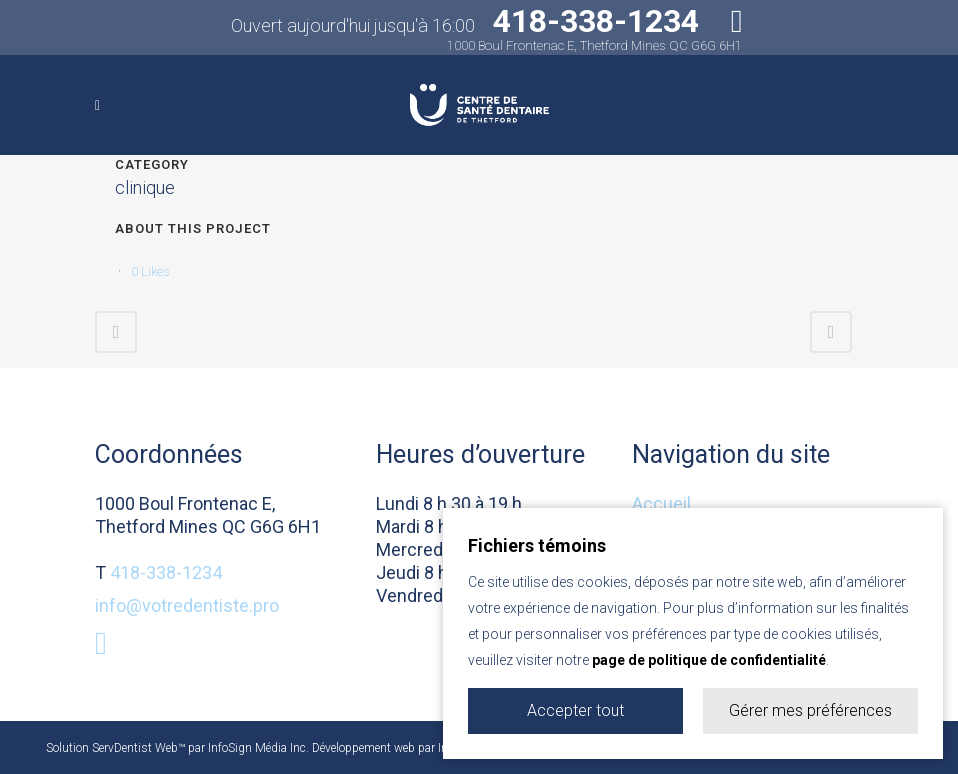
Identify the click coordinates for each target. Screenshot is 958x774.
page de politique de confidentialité (709, 660)
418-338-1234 (166, 572)
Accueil (661, 503)
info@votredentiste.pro (187, 605)
